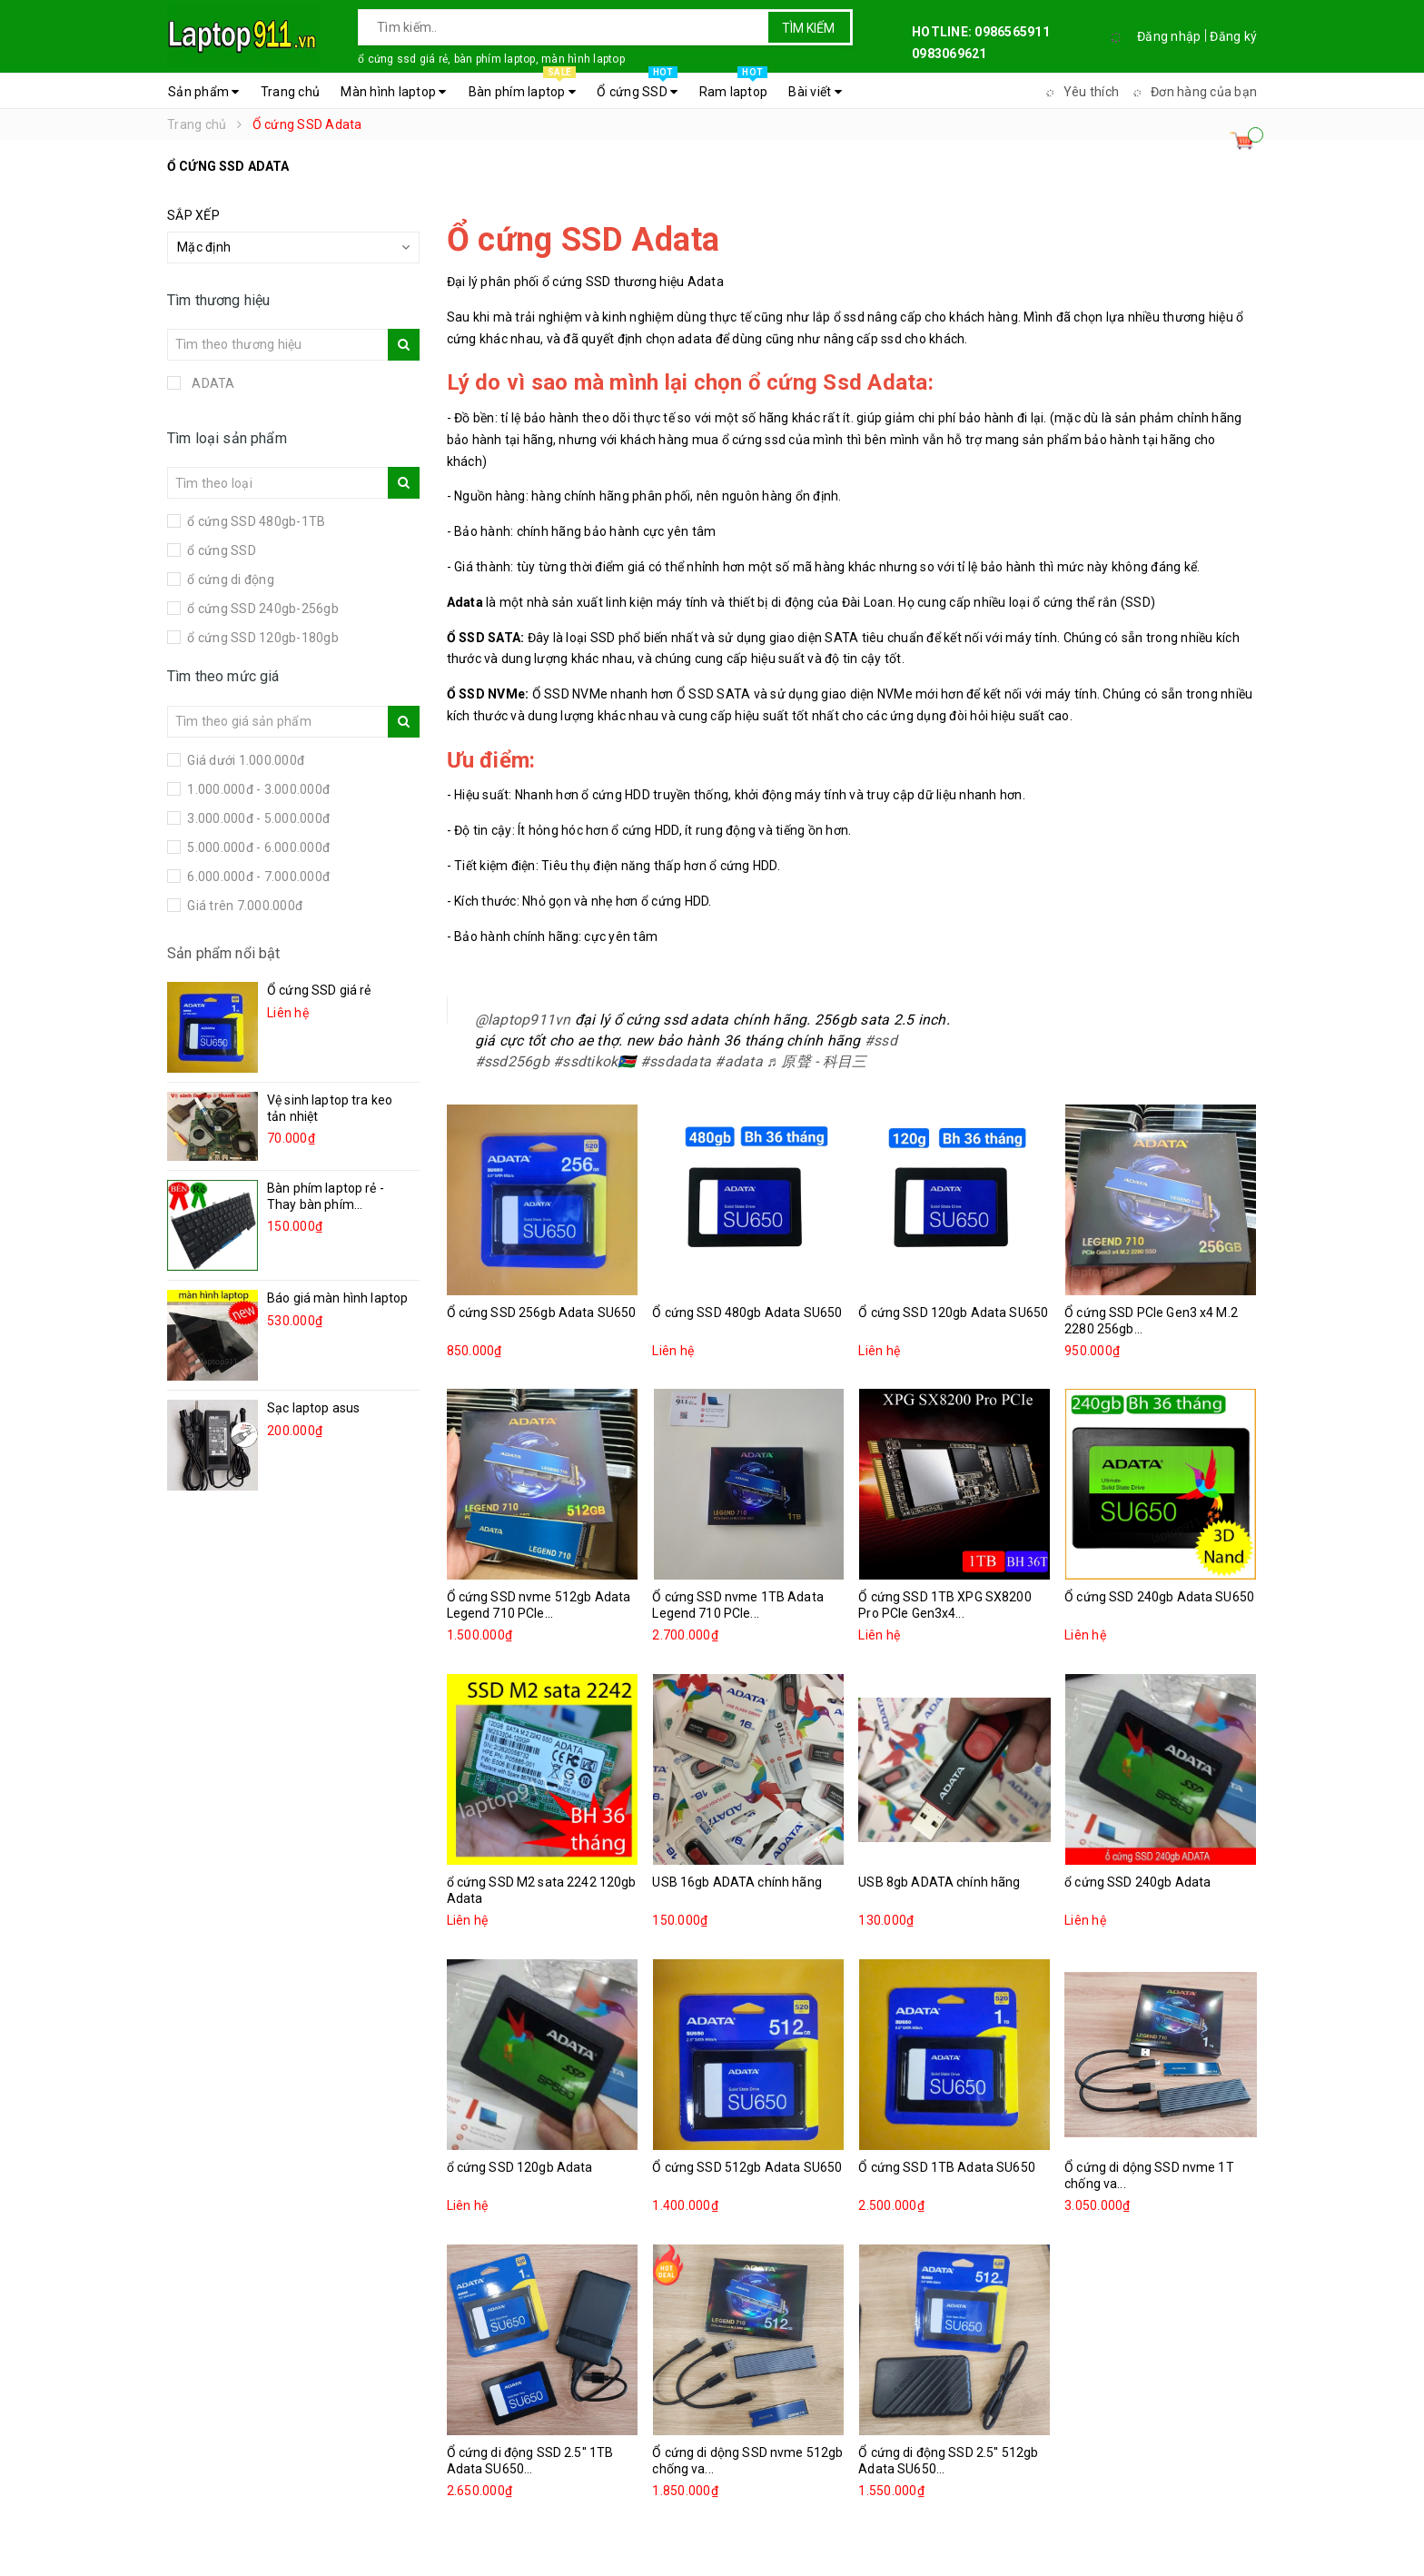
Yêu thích (1080, 91)
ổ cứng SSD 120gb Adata (520, 2167)
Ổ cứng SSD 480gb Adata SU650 (747, 1312)
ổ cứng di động (229, 579)
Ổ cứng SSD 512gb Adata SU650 (747, 2167)
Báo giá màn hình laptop (337, 1298)
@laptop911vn (523, 1019)
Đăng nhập (1169, 36)
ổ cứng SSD (220, 550)
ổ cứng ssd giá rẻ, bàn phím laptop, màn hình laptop (491, 59)
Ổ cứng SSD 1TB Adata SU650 (946, 2167)
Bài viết (815, 91)
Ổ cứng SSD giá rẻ (319, 990)
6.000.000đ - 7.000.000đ (257, 876)
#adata (739, 1061)
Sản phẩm (204, 91)
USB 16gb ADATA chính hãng (737, 1882)
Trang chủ (290, 91)
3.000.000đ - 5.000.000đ (257, 818)
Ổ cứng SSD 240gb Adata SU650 (1159, 1597)
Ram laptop (733, 87)
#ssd (881, 1040)
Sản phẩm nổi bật (224, 953)
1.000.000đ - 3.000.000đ (257, 789)
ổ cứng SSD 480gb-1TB (254, 521)
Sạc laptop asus (313, 1408)
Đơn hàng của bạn (1192, 91)
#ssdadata (675, 1061)
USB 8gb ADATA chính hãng (939, 1882)
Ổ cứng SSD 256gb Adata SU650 (542, 1312)
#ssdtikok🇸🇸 (595, 1061)
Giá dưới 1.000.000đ (244, 760)
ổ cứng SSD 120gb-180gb (261, 637)
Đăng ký (1233, 36)
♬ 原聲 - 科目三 (816, 1061)
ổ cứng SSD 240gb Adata (1137, 1882)
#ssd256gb (512, 1061)
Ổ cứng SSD (637, 87)
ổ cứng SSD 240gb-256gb (261, 608)
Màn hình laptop (393, 91)
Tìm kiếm (808, 28)
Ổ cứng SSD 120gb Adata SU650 (953, 1312)
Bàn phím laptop (522, 87)
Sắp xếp (193, 215)
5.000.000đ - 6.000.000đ (257, 847)
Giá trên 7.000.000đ (243, 905)
